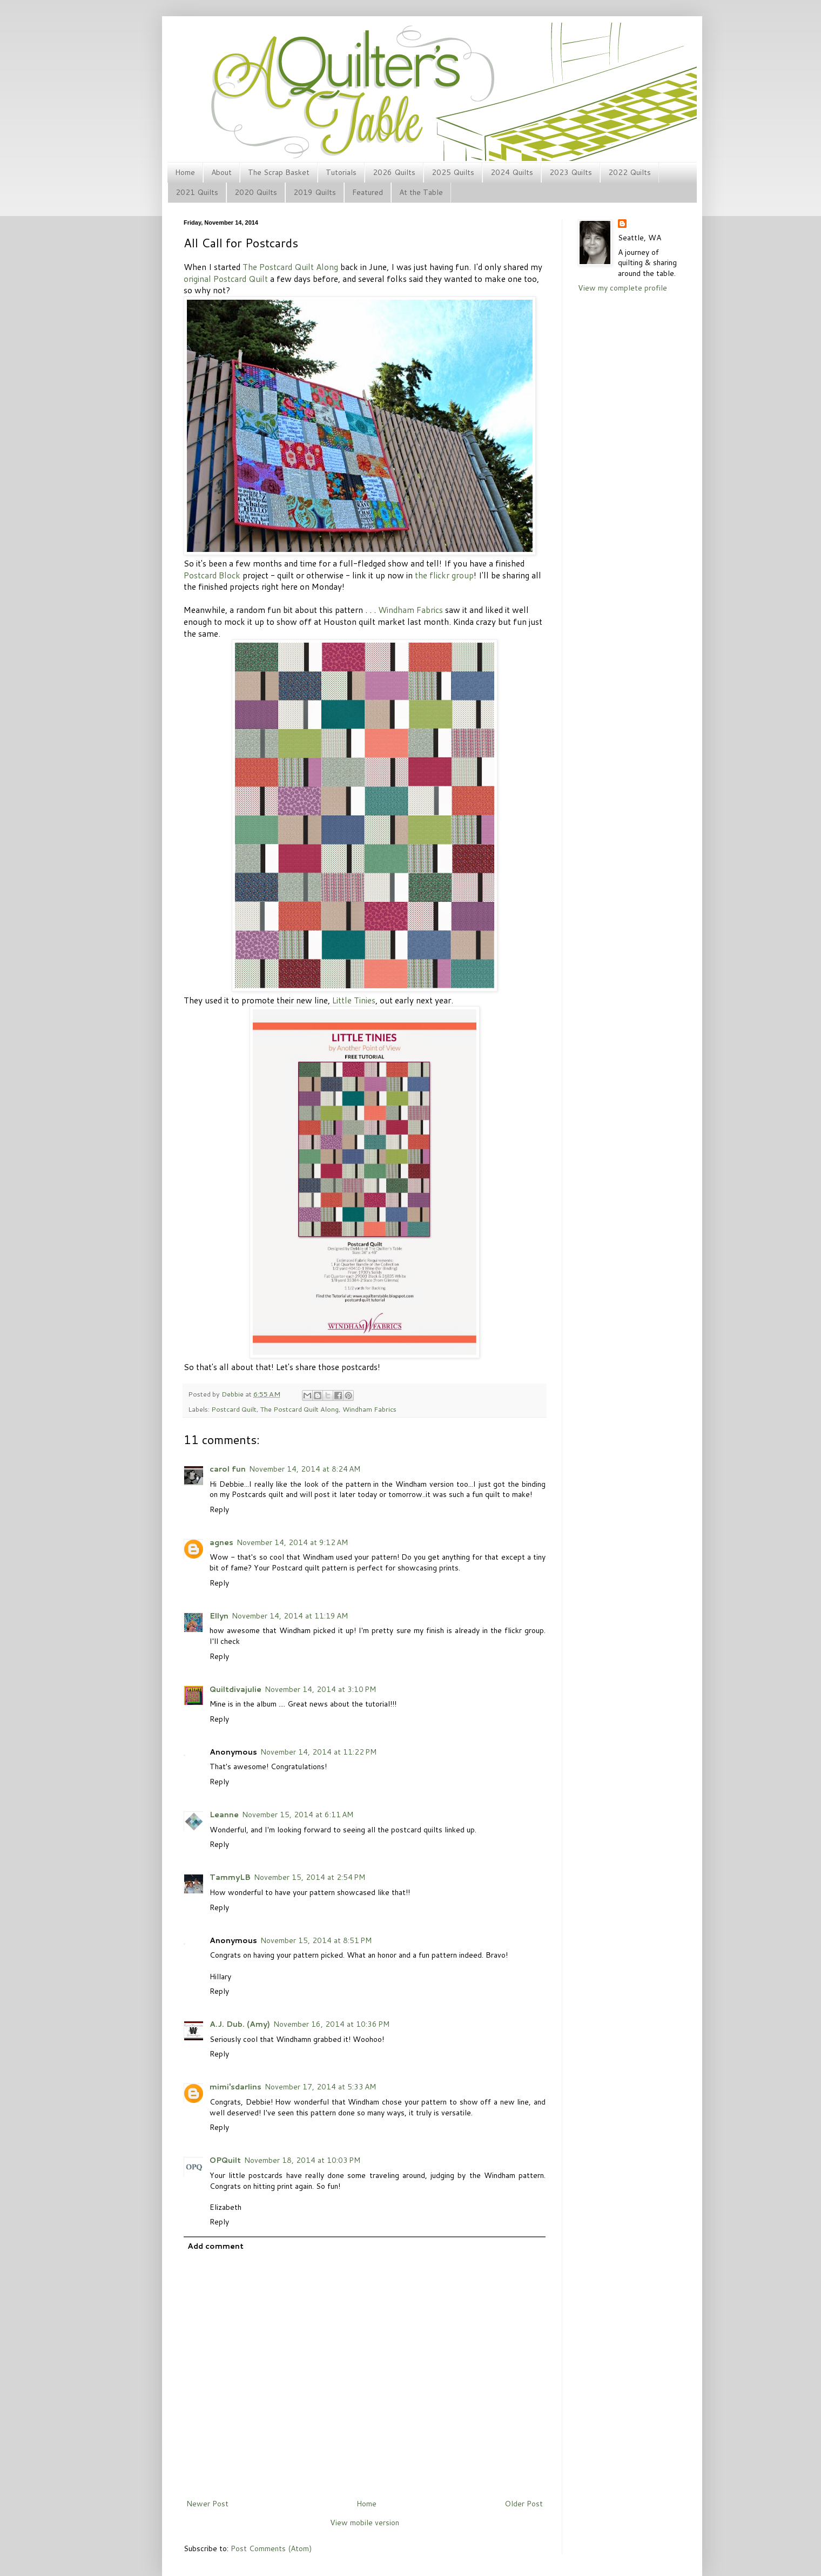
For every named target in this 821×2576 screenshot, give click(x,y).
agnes (221, 1542)
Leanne (224, 1814)
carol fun (228, 1469)
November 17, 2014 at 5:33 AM (320, 2086)
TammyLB (230, 1877)
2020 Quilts (255, 192)
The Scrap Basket (278, 172)
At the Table (421, 192)
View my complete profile (622, 287)
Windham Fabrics (410, 610)
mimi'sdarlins (235, 2086)
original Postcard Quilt (226, 279)
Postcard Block (212, 575)
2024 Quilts (511, 172)
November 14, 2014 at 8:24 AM (304, 1469)
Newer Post (207, 2503)
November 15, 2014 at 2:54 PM (309, 1877)
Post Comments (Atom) (271, 2548)
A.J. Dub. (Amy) (240, 2024)
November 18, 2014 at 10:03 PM (302, 2160)
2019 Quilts (314, 192)
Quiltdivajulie (235, 1689)
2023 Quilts (570, 172)
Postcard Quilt (234, 1409)
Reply (219, 1509)
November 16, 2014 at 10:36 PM (331, 2024)
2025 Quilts (453, 172)
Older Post (523, 2503)
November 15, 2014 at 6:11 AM (297, 1814)
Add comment (215, 2246)
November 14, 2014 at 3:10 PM (320, 1689)
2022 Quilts (629, 172)
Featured (367, 192)
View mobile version (364, 2522)
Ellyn (219, 1615)
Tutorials (341, 172)
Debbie (233, 1394)
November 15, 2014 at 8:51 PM (316, 1940)
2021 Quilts (197, 192)
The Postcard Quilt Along (290, 267)
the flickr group (444, 575)
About (221, 172)
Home (185, 172)
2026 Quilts (394, 172)
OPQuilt (225, 2160)
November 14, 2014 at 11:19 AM (290, 1615)
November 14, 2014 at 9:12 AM (292, 1542)
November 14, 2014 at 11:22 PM (318, 1751)
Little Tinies (353, 1000)
